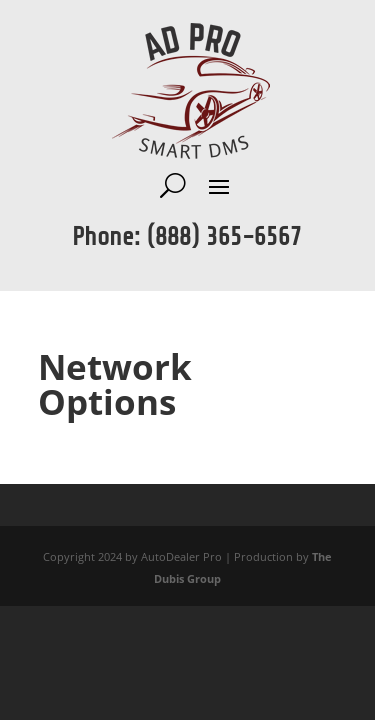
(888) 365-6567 (224, 237)
